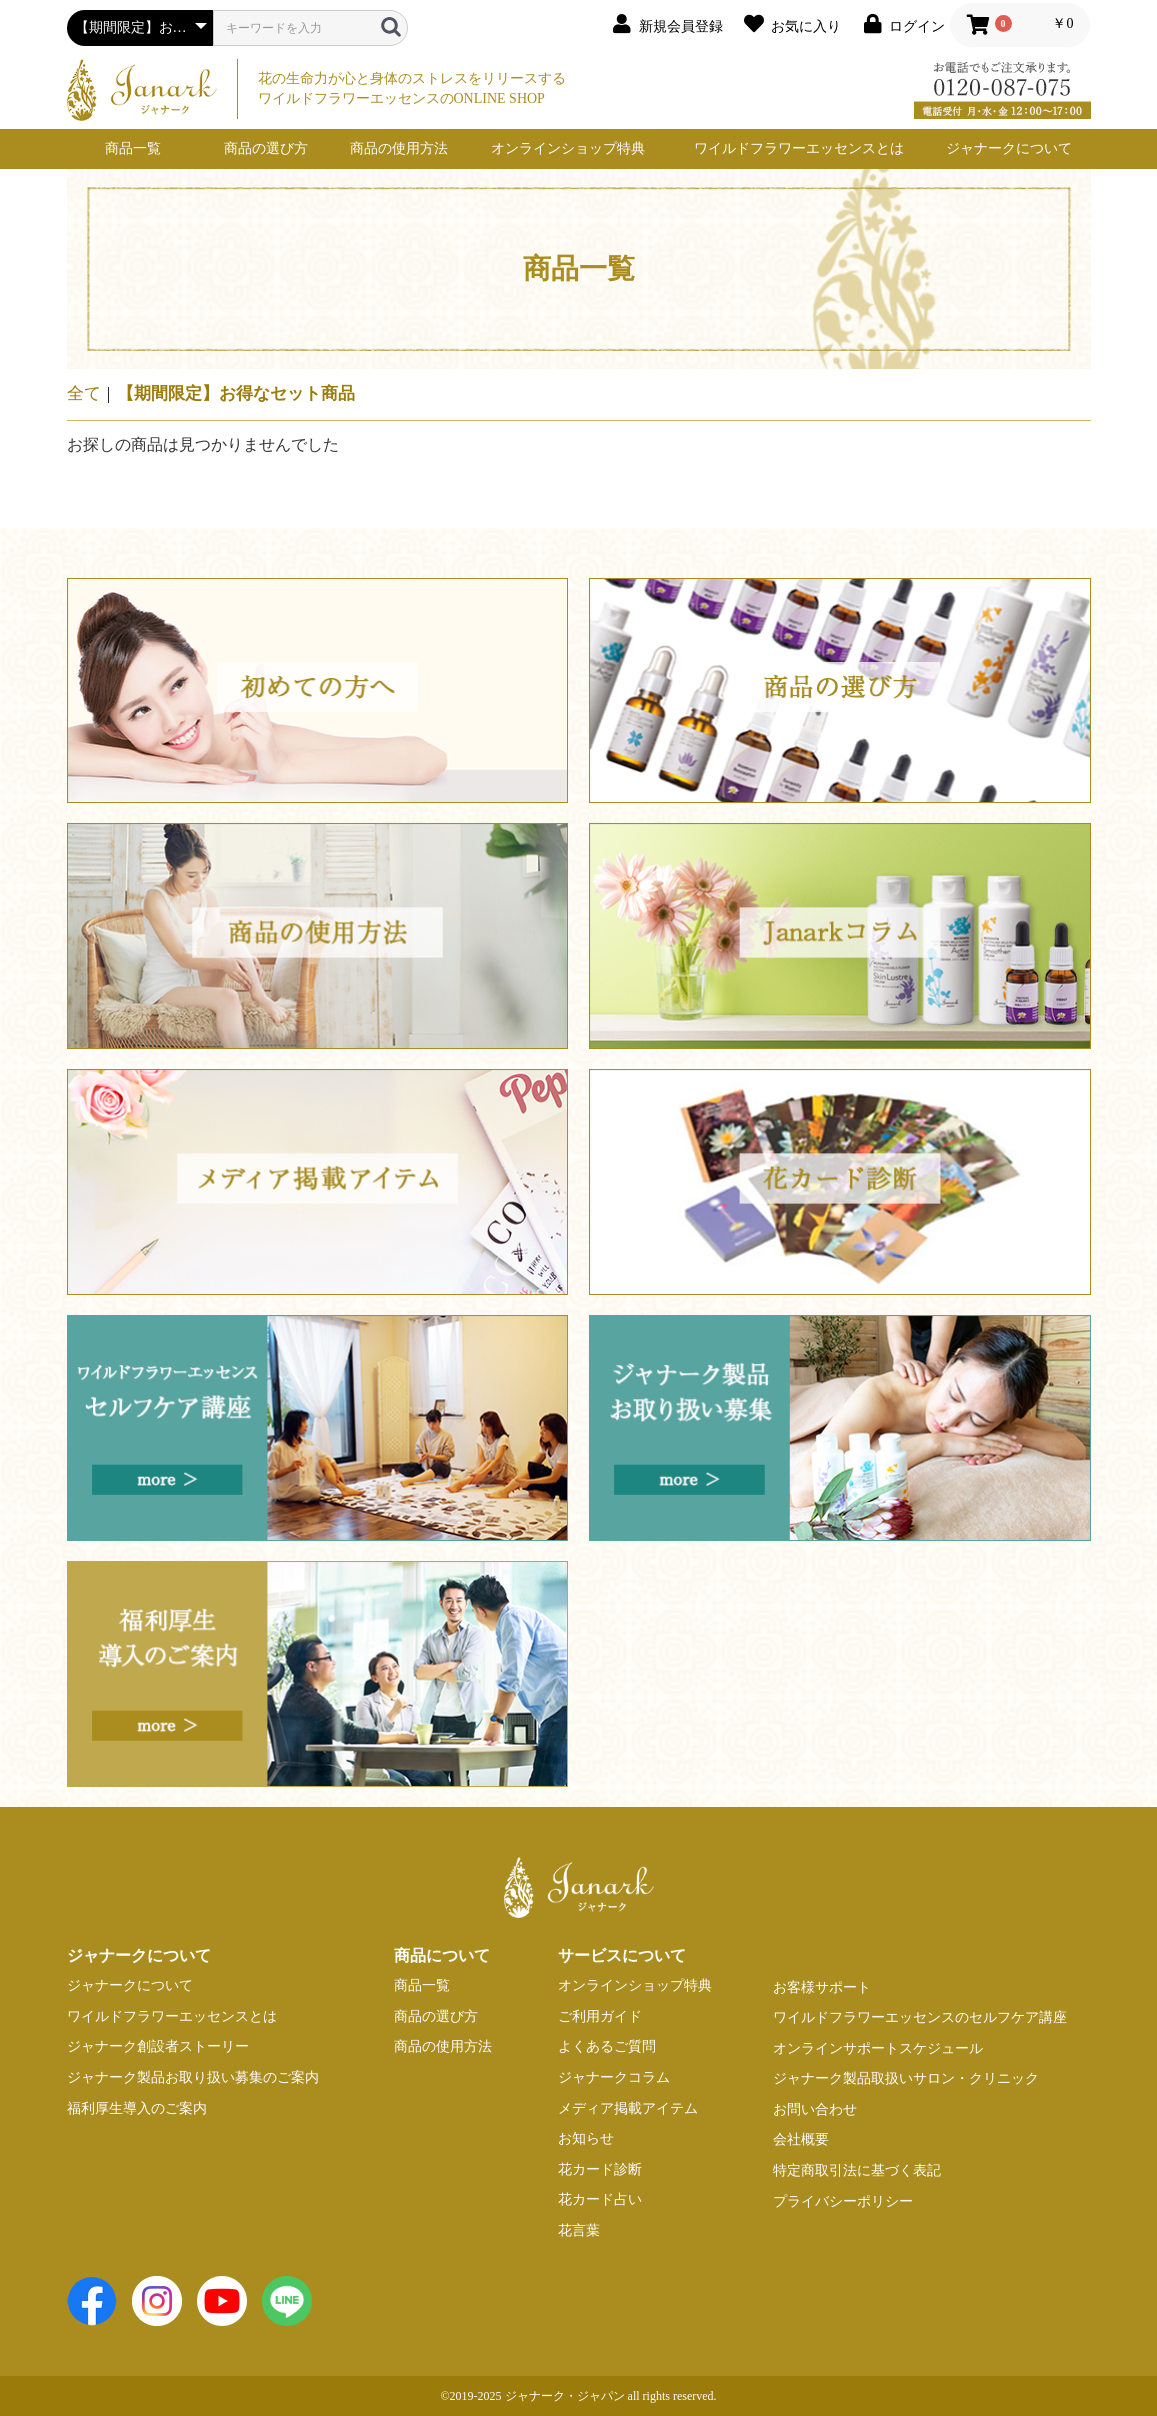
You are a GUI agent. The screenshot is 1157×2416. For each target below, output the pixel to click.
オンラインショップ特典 (568, 148)
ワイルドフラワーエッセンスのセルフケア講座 (920, 2017)
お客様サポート (822, 1987)
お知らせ (586, 2138)
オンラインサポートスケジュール (878, 2048)
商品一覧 (133, 148)
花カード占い (600, 2199)
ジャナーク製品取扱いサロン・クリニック (906, 2078)
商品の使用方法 (399, 148)
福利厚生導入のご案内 (137, 2108)
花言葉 (579, 2230)
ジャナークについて (1009, 148)
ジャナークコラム (614, 2077)
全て (84, 393)
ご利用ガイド (600, 2016)
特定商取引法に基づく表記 (857, 2170)
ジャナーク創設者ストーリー (158, 2046)
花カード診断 (600, 2169)
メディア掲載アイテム (628, 2108)
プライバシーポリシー (843, 2201)
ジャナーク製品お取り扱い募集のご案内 (193, 2077)
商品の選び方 (266, 148)
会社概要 (801, 2139)
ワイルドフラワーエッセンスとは (799, 148)
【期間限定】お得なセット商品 (236, 393)
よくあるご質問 (607, 2046)
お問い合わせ (815, 2109)
